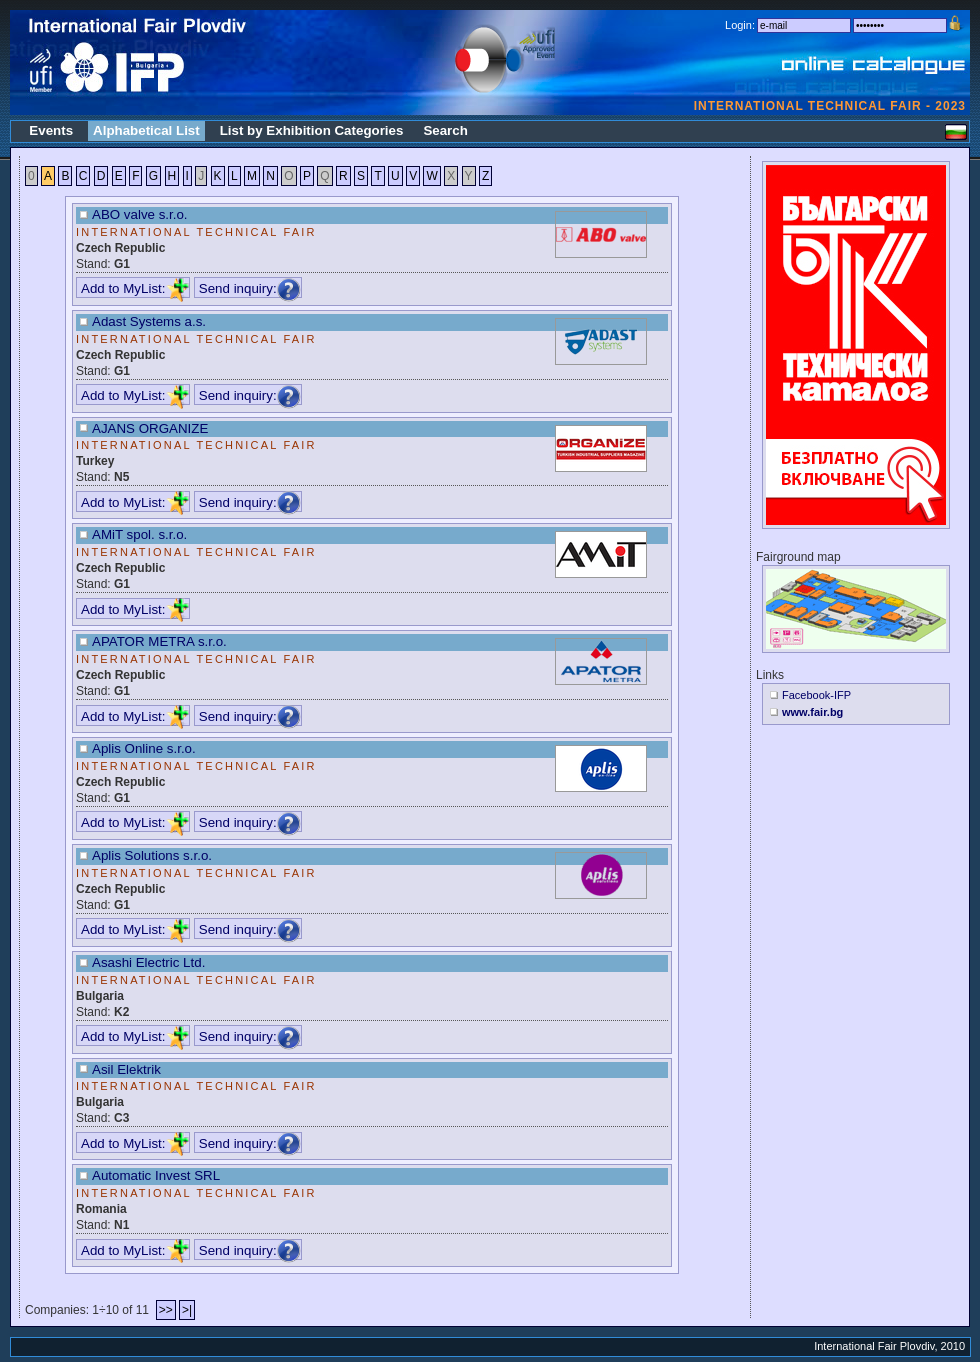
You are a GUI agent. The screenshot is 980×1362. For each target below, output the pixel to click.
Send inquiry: (250, 288)
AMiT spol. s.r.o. (139, 534)
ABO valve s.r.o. (140, 214)
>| (187, 1310)
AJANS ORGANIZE (150, 428)
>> (166, 1310)
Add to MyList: (135, 288)
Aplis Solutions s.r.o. (152, 855)
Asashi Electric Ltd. (148, 962)
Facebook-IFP (816, 695)
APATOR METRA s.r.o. (159, 641)
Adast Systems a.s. (149, 321)
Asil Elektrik (126, 1069)
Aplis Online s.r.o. (144, 748)
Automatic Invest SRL (156, 1175)
